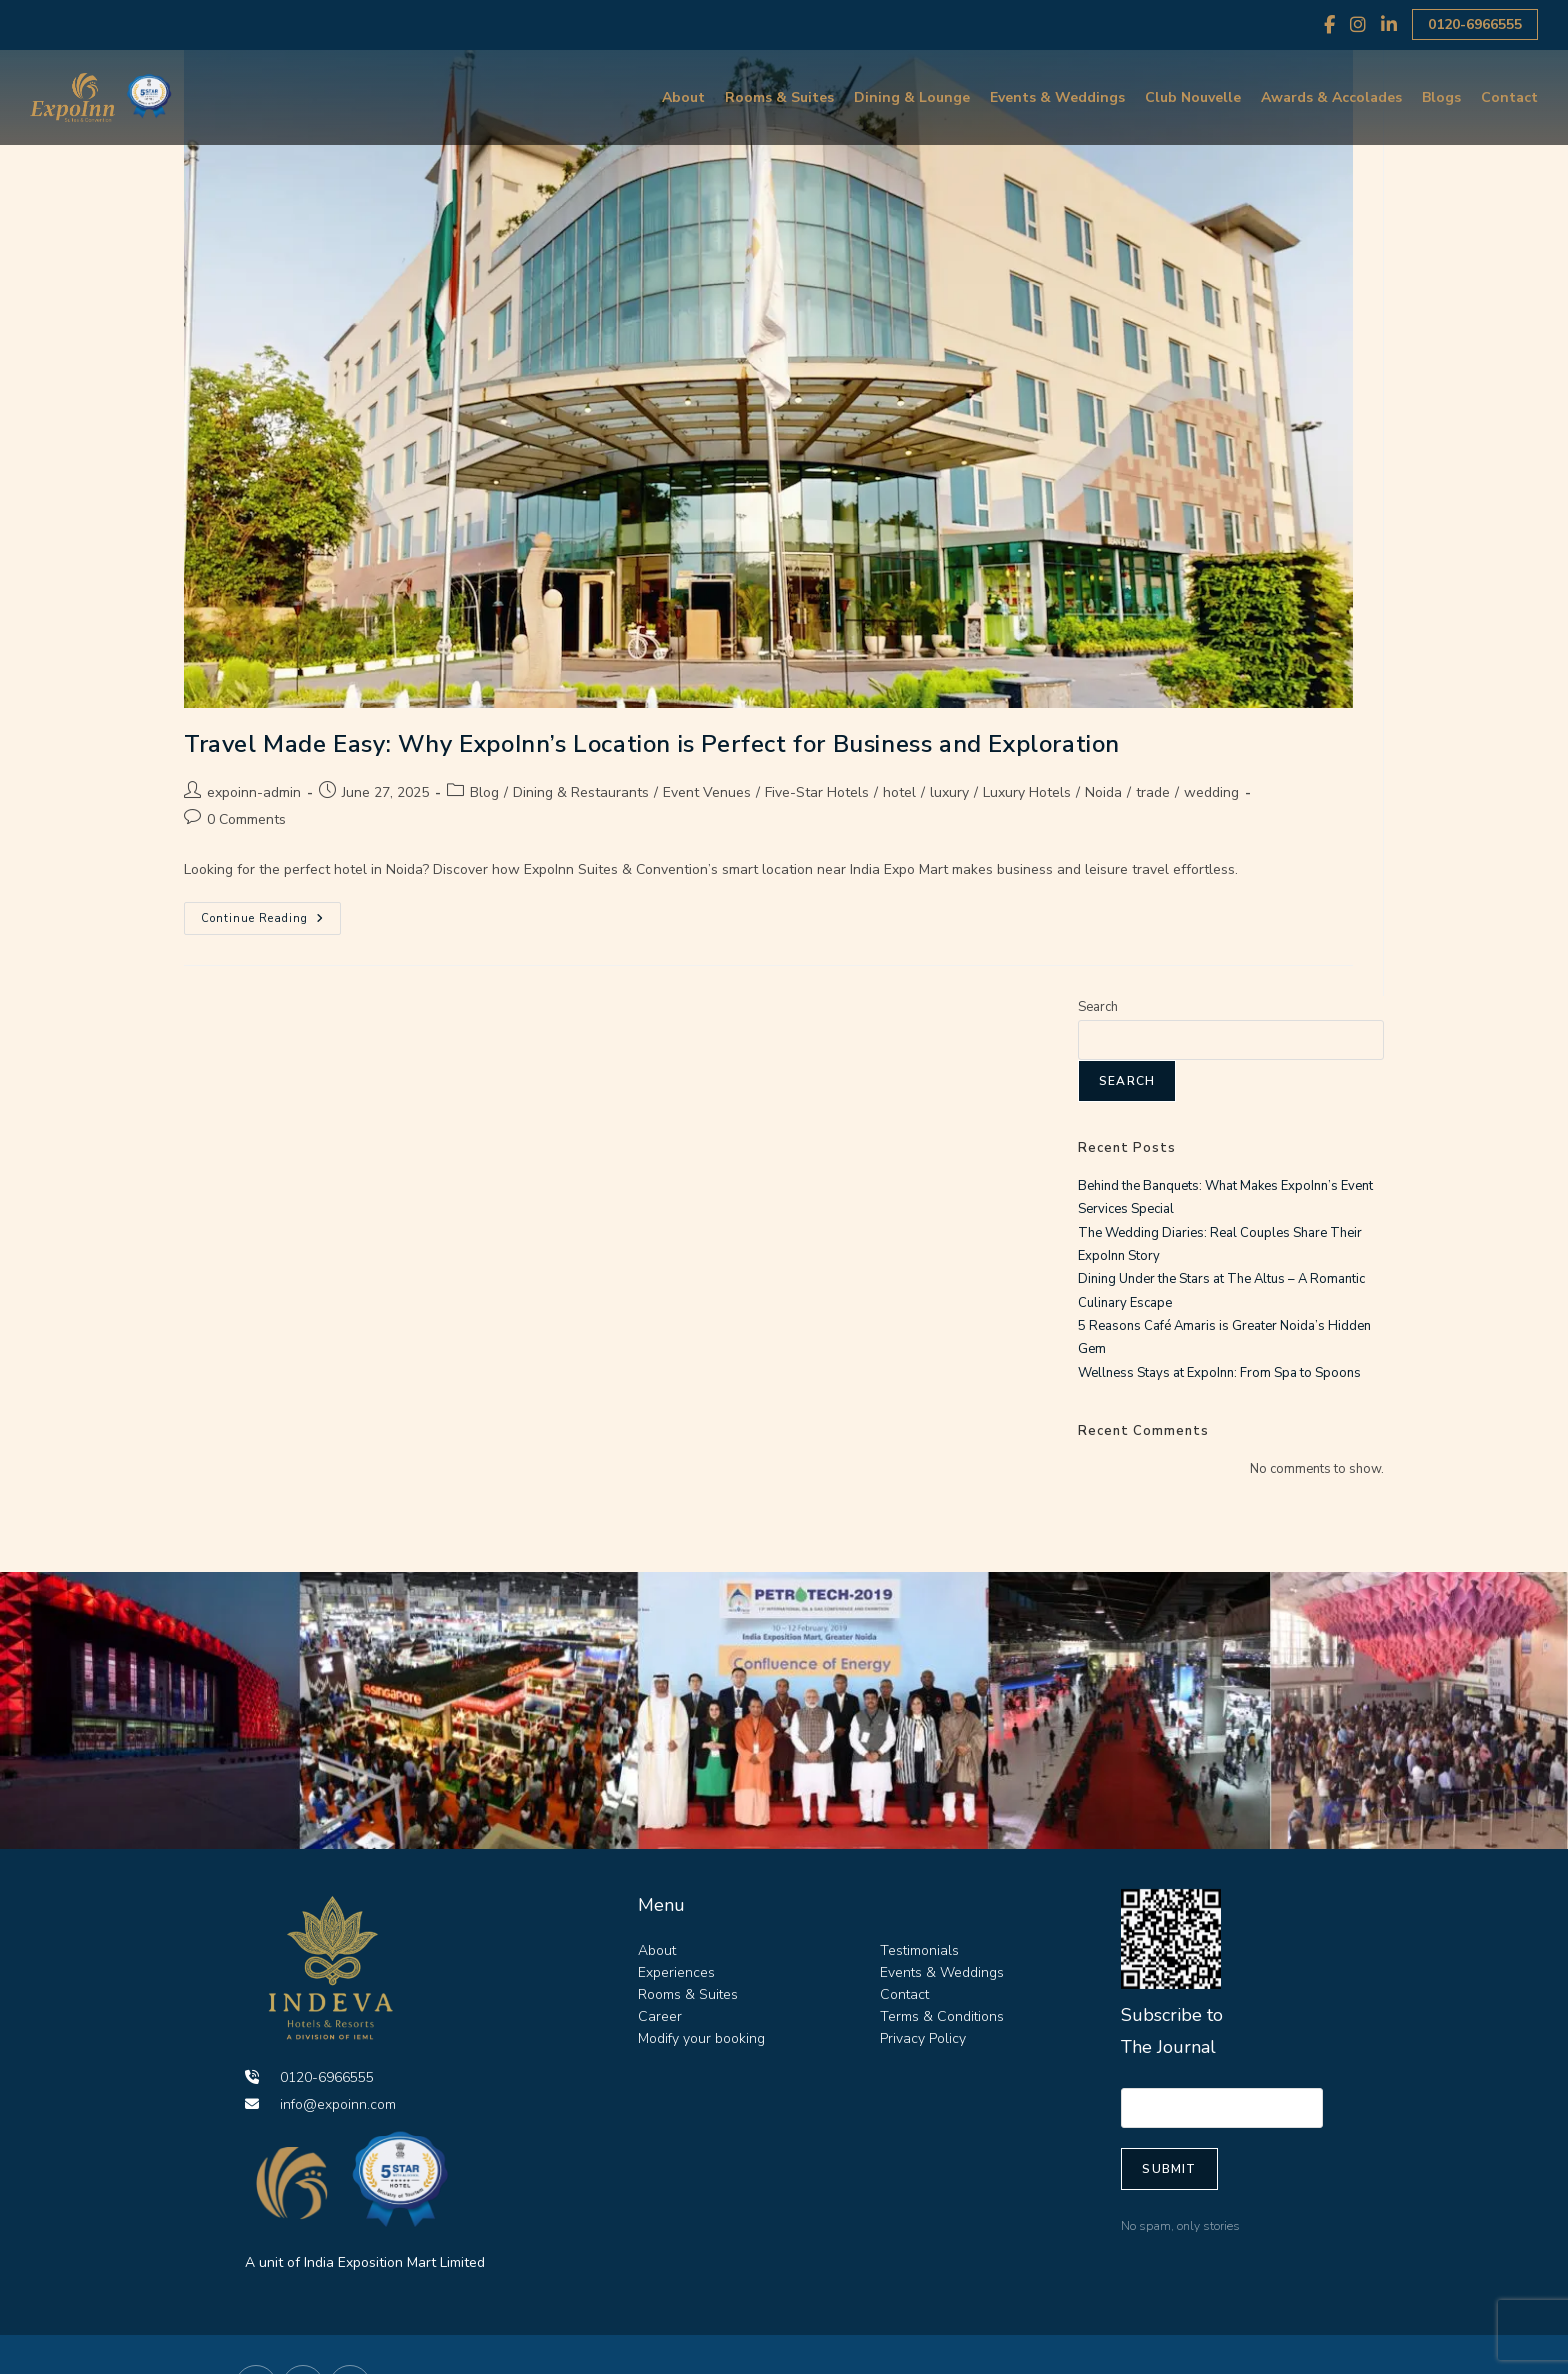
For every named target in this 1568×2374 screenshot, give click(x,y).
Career (660, 2016)
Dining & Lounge (912, 97)
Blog (484, 792)
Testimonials (919, 1950)
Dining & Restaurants (581, 792)
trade (1153, 792)
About (683, 97)
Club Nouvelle (1193, 97)
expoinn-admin (254, 792)
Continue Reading (271, 914)
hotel (899, 792)
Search (1098, 1007)
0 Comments (246, 819)
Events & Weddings (1057, 97)
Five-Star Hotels (817, 792)
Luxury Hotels (1027, 792)
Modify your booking (701, 2038)
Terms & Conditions (942, 2016)
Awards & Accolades (1331, 97)
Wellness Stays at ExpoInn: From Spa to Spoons (1219, 1373)
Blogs (1441, 97)
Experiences (676, 1972)
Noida (1103, 792)
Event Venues (707, 792)
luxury (949, 792)
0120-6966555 (1475, 24)
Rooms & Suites (779, 97)
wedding (1211, 792)
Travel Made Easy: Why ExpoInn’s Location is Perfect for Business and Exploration (652, 744)
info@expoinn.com (320, 2104)
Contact (1509, 97)
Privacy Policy (923, 2038)
